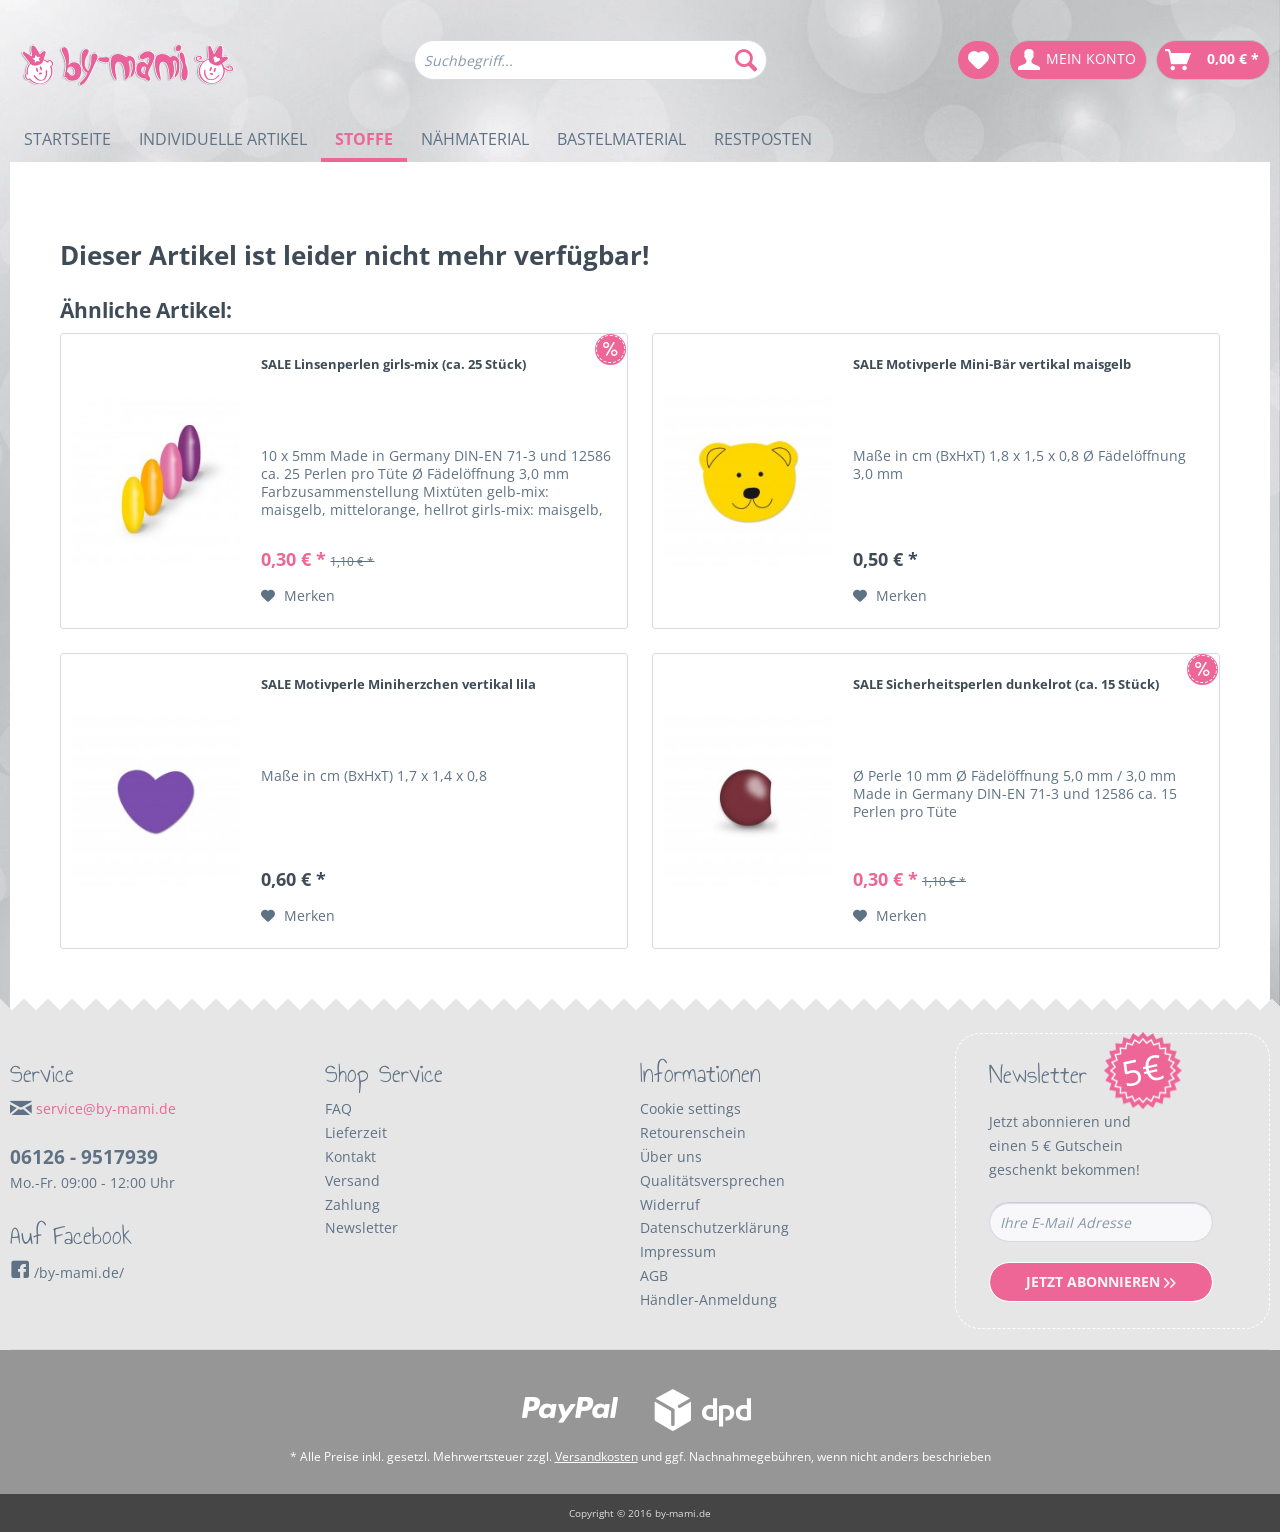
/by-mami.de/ (67, 1272)
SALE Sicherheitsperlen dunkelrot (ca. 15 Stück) (1006, 684)
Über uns (671, 1156)
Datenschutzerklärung (714, 1227)
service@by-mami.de (106, 1108)
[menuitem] (590, 69)
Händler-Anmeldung (708, 1299)
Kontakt (350, 1156)
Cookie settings (690, 1108)
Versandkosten (596, 1456)
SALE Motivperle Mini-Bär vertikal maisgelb (992, 364)
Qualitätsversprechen (712, 1180)
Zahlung (352, 1204)
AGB (654, 1275)
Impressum (678, 1251)
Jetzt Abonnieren (1101, 1281)
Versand (352, 1180)
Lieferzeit (356, 1132)
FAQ (338, 1108)
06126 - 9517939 (84, 1157)
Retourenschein (693, 1132)
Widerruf (670, 1204)
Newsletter (361, 1227)
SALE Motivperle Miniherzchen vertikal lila (398, 684)
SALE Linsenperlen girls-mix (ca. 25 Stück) (393, 364)
